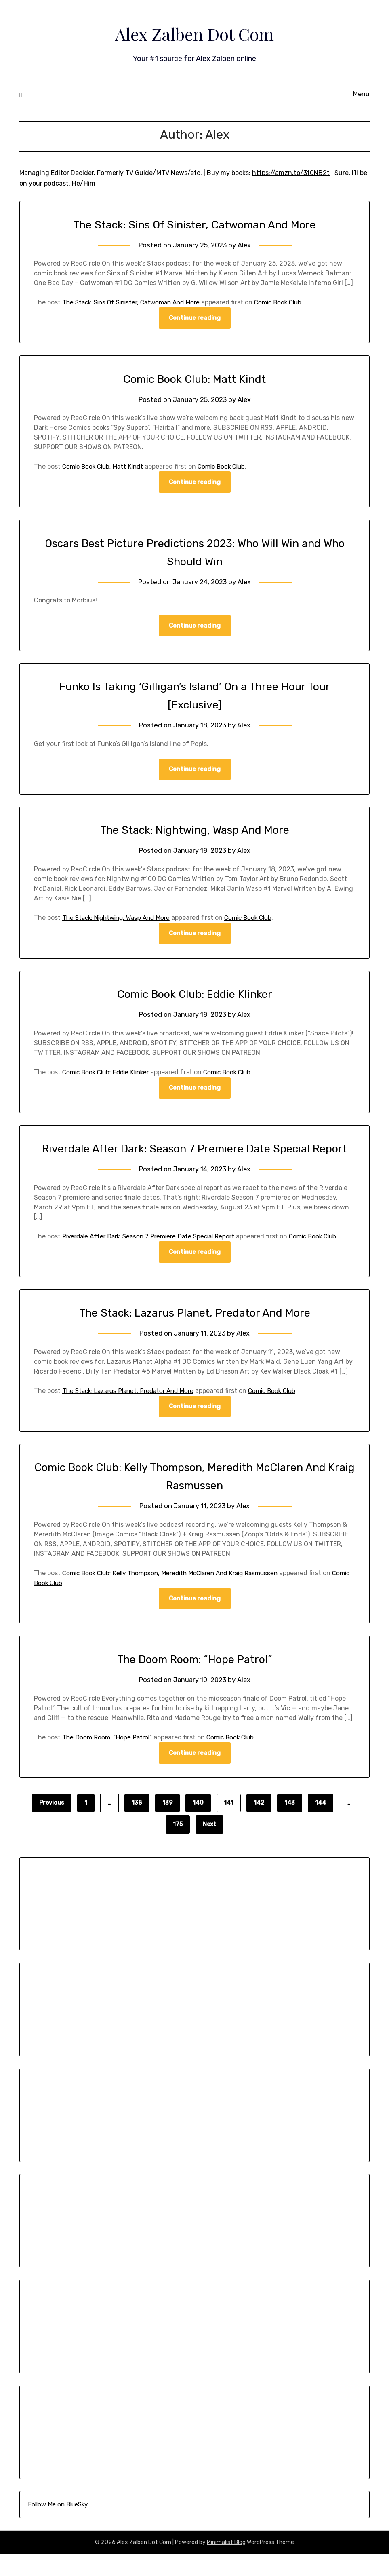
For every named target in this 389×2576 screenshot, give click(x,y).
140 (198, 1825)
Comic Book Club (289, 302)
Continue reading (195, 318)
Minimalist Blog (226, 2564)
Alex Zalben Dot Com (194, 33)
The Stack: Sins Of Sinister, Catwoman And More (194, 224)
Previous (51, 1825)
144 (320, 1825)
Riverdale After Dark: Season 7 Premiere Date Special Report (153, 1257)
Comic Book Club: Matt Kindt (194, 379)
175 (178, 1846)
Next (209, 1846)
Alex (245, 245)
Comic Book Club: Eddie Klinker (194, 996)
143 (289, 1825)
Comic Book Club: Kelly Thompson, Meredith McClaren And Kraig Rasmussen (177, 1594)
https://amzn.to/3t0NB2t (291, 173)
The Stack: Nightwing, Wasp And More (194, 831)
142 (259, 1825)
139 (167, 1825)
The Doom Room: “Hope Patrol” (194, 1681)
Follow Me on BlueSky (58, 2526)
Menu (361, 94)
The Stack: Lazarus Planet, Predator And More (194, 1333)
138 (137, 1825)
